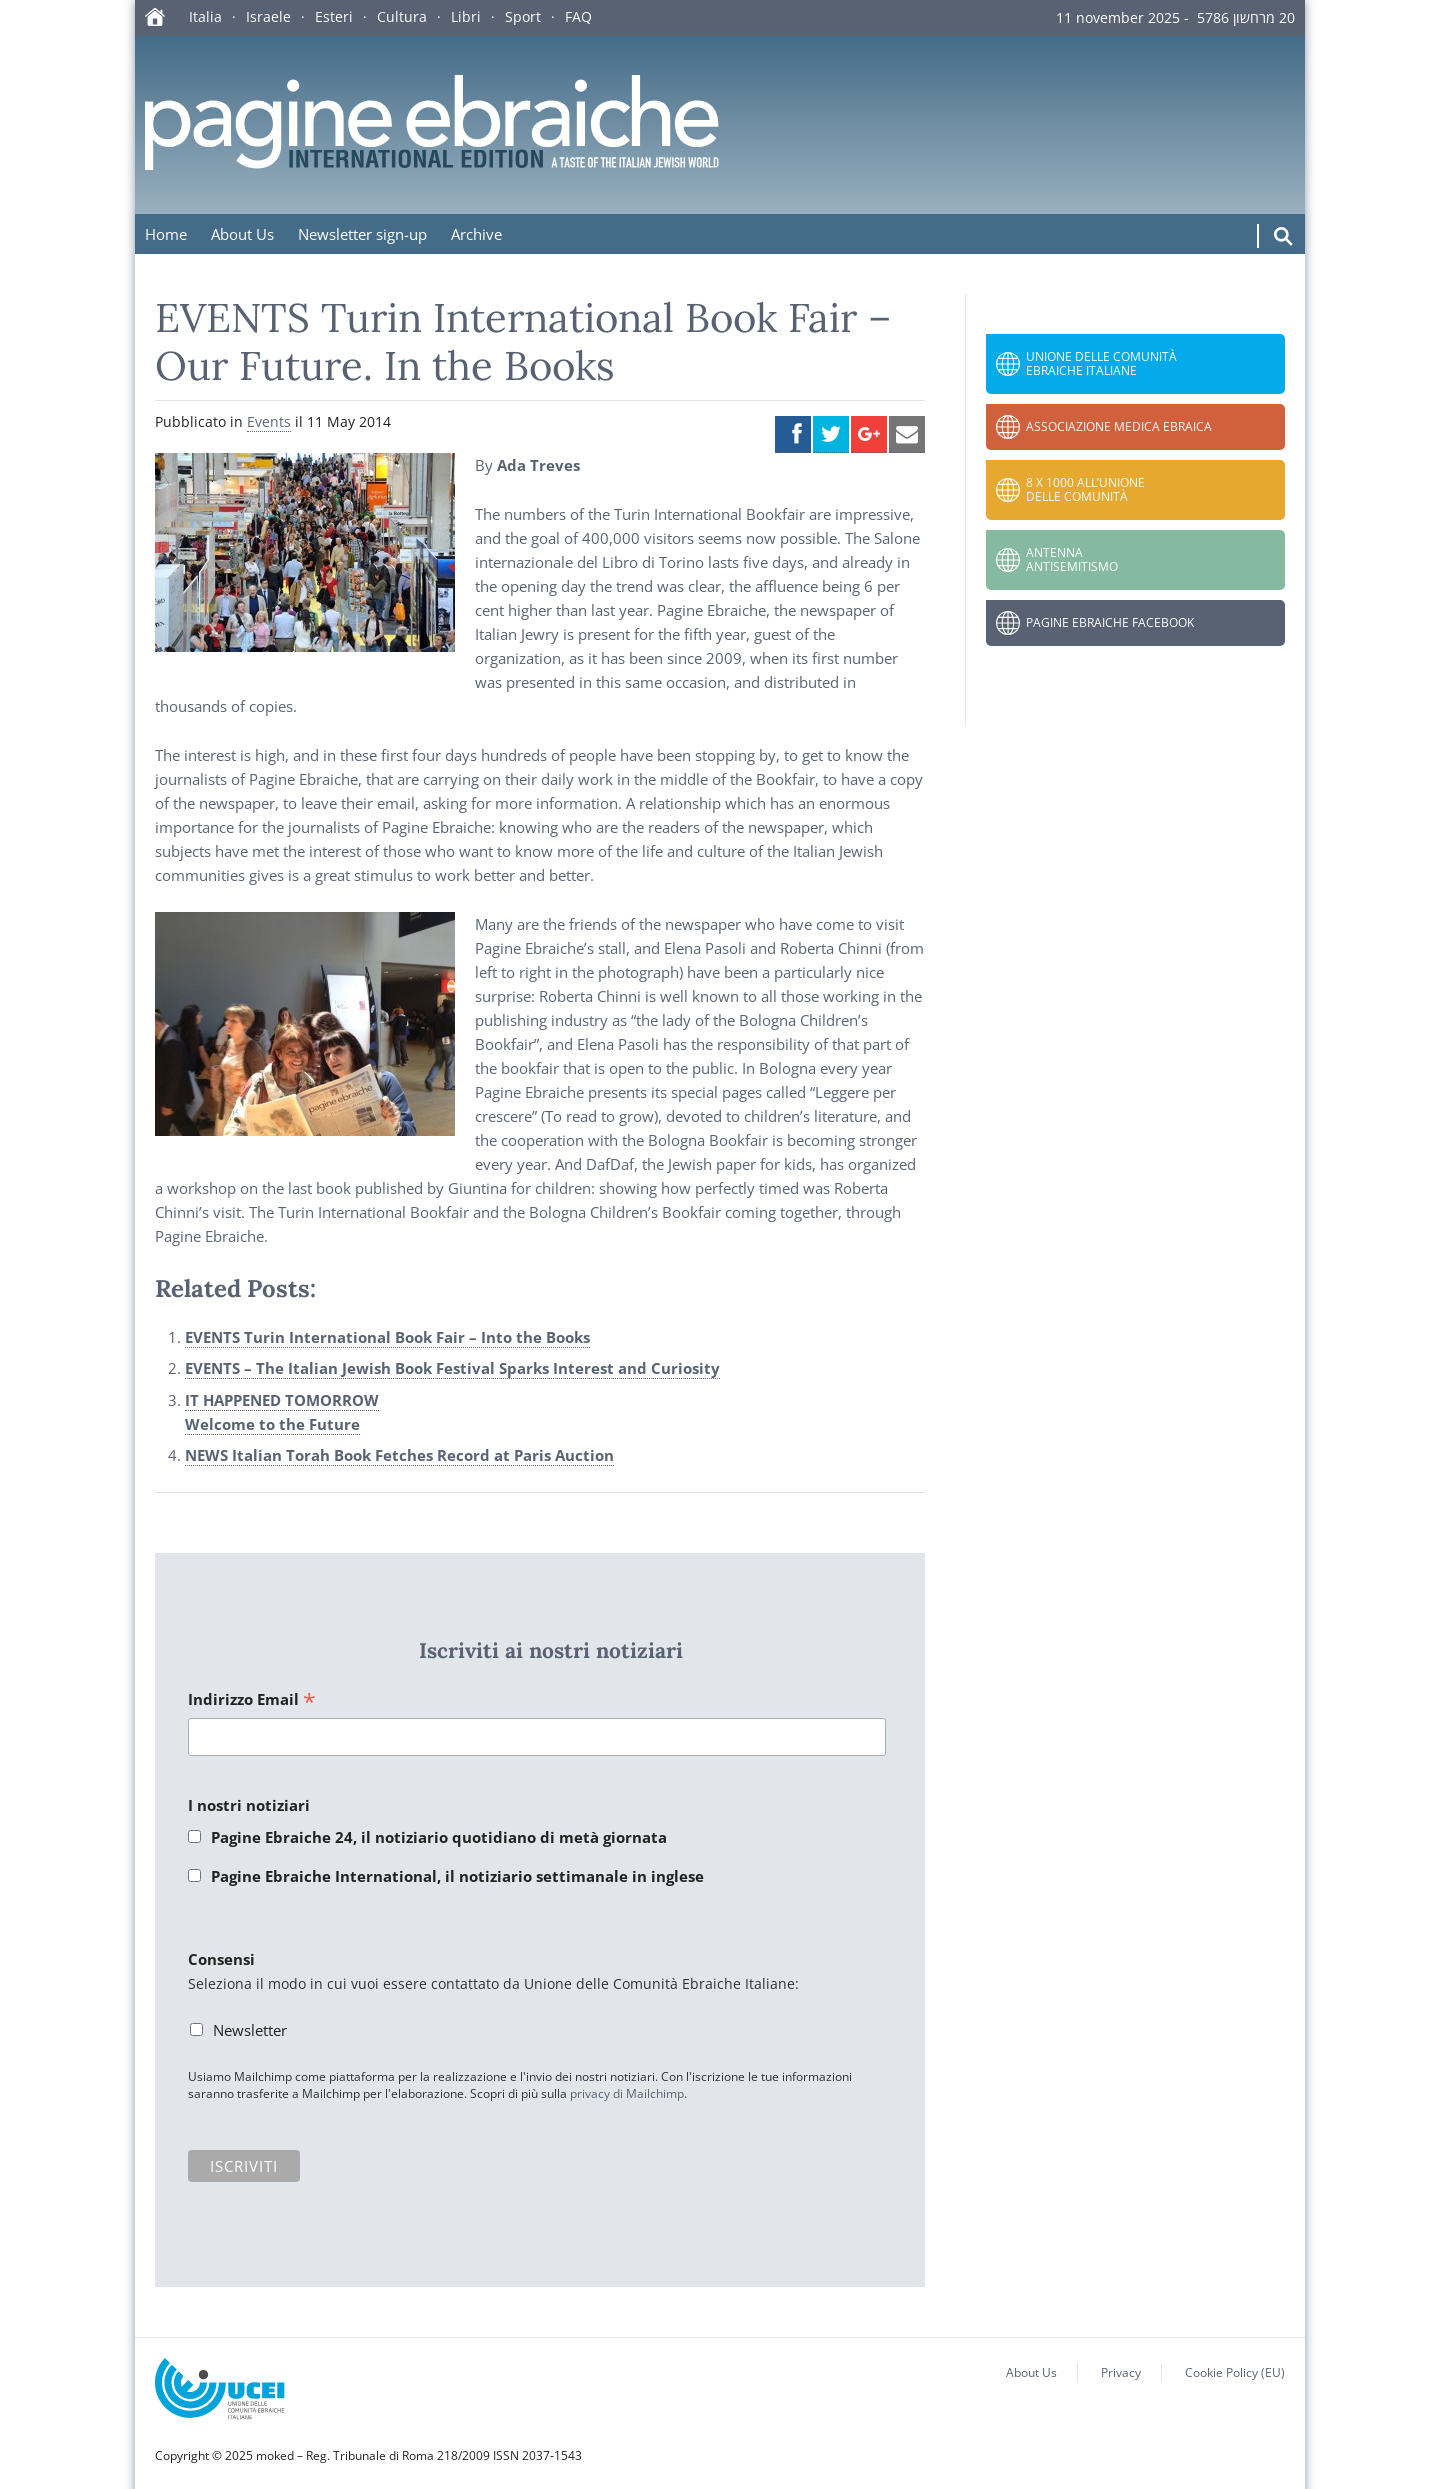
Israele (268, 16)
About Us (242, 234)
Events (269, 421)
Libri (466, 16)
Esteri (334, 16)
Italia (205, 16)
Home (166, 234)
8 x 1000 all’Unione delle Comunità (1085, 489)
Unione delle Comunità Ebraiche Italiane (1101, 363)
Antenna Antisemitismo (1072, 559)
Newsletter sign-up (362, 234)
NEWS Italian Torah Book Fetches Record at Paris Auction (399, 1455)
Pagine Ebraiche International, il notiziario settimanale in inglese (457, 1876)
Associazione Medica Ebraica (1119, 426)
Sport (523, 16)
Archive (476, 234)
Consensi (221, 1959)
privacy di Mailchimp (627, 2093)
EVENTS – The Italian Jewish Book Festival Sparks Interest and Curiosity (452, 1368)
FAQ (578, 16)
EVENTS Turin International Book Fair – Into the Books (387, 1337)
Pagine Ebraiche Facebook (1110, 622)
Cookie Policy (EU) (1235, 2372)
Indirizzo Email (252, 1700)
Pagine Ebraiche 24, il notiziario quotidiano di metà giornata (439, 1837)
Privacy (1121, 2372)
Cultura (402, 16)
